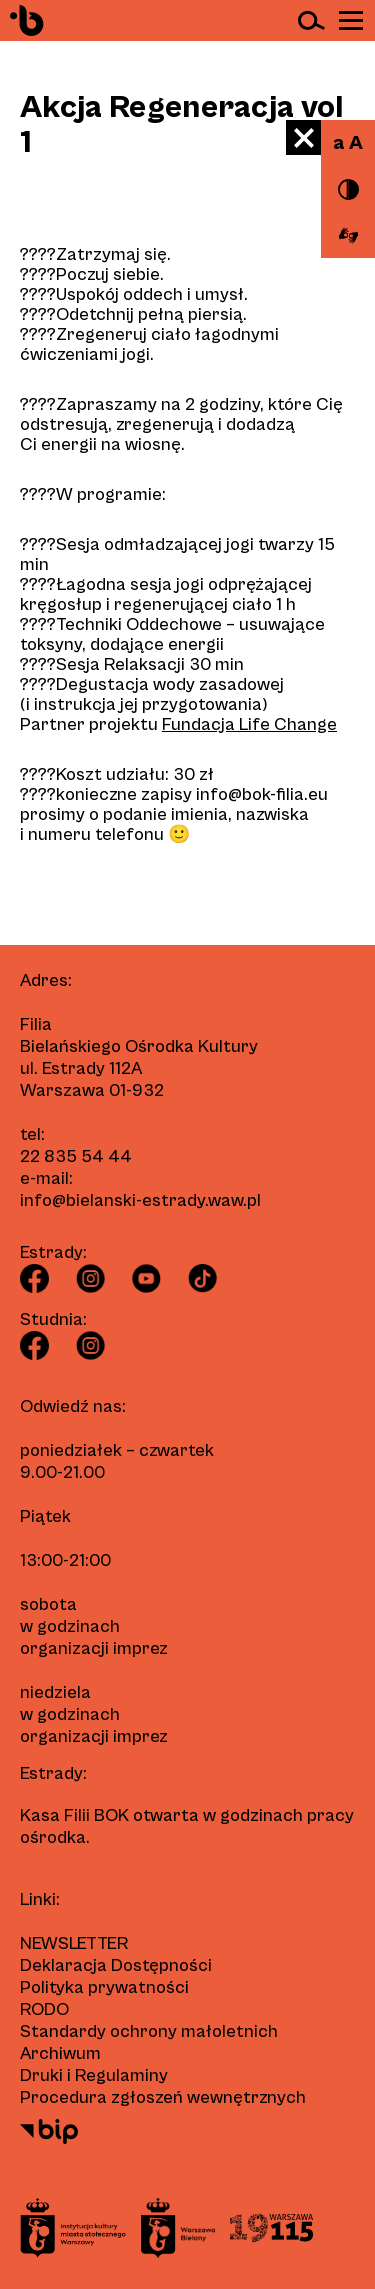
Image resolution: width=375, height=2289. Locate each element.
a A (348, 143)
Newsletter (74, 1943)
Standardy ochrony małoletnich (149, 2031)
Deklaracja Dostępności (116, 1965)
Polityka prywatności (104, 1987)
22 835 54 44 (76, 1156)
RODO (44, 2009)
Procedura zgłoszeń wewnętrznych (163, 2097)
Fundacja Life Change (249, 724)
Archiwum (60, 2053)
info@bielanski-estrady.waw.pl (140, 1200)
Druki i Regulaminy (94, 2075)
